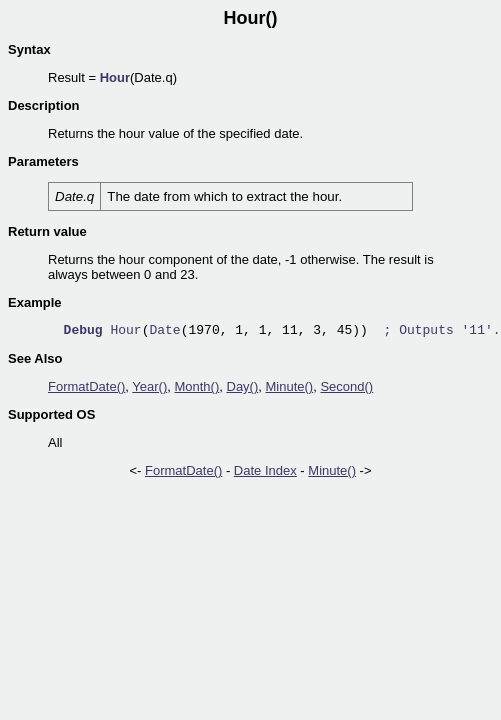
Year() (149, 386)
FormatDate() (86, 386)
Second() (346, 386)
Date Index (265, 470)
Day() (243, 386)
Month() (196, 386)
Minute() (290, 386)
